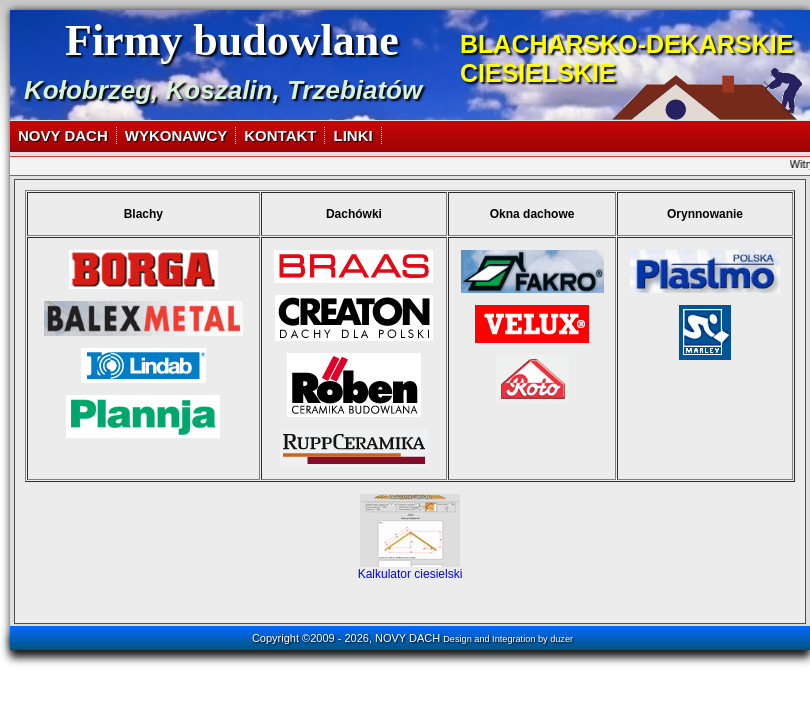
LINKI (352, 135)
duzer (561, 639)
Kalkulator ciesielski (410, 568)
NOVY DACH (63, 135)
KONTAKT (280, 135)
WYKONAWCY (176, 135)
